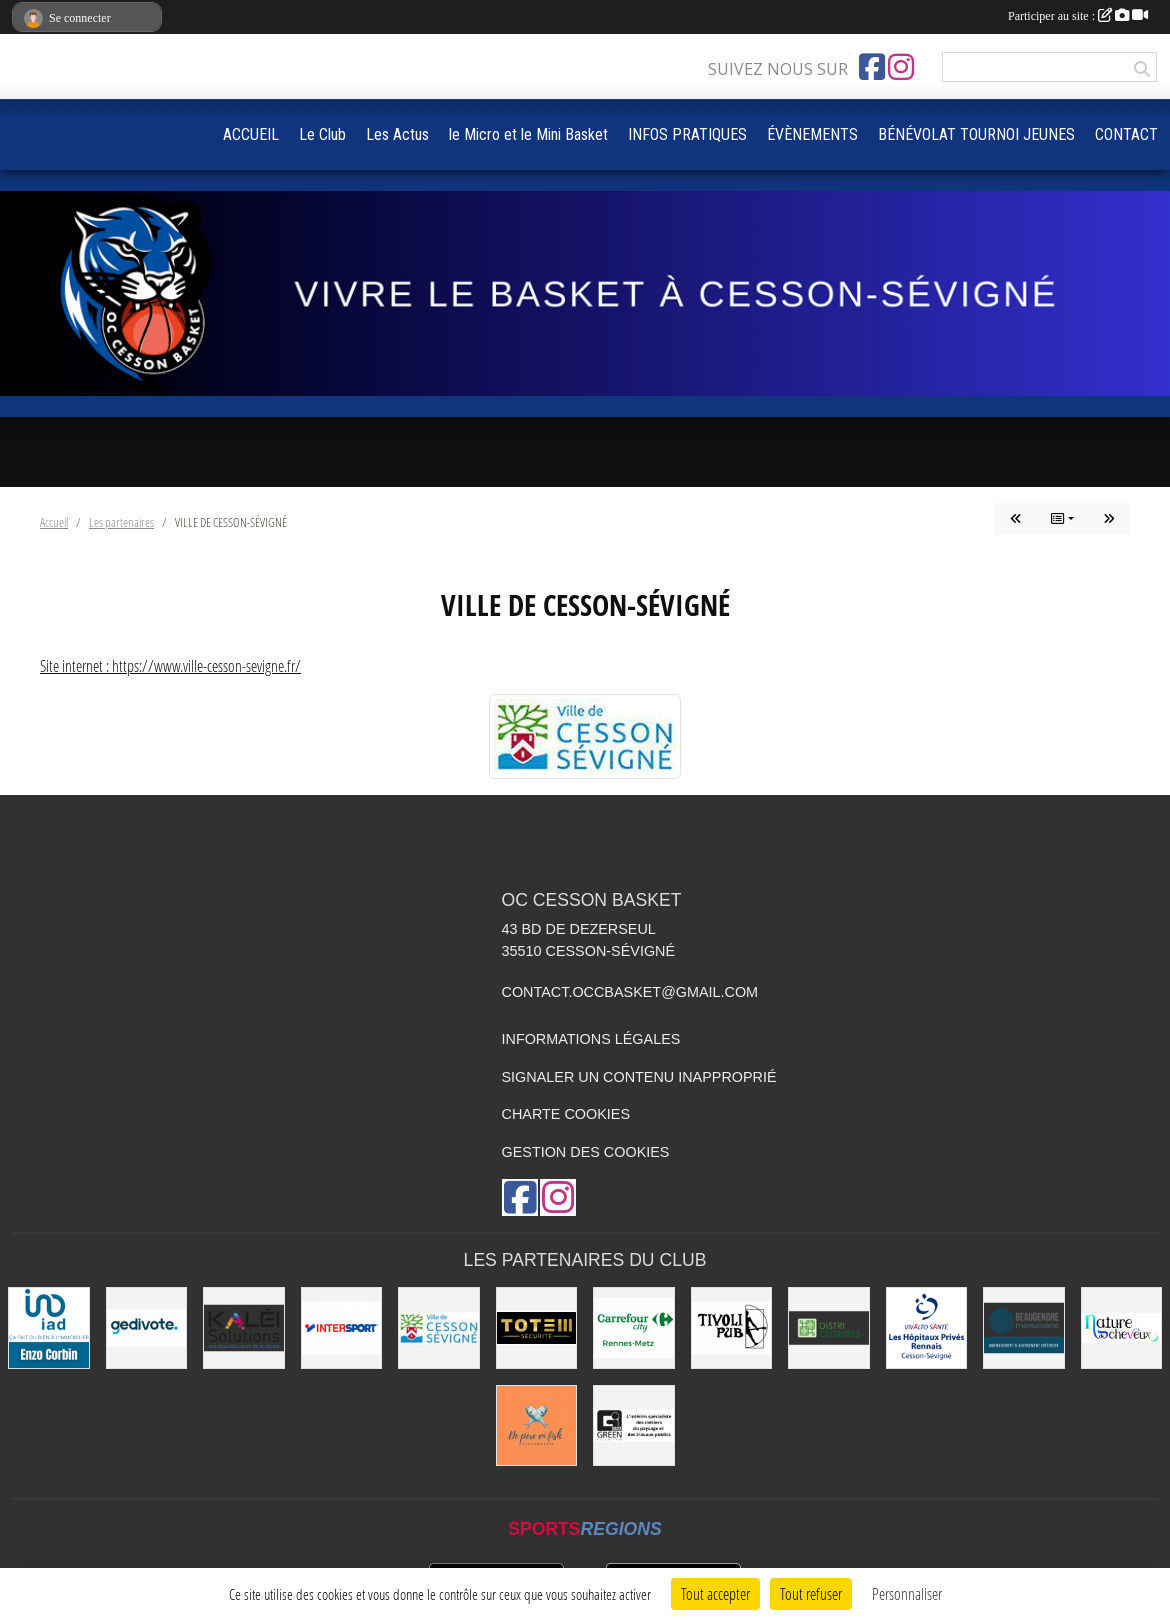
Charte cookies (566, 1114)
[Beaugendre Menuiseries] (1024, 1328)
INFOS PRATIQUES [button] (687, 134)
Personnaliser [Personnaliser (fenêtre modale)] (907, 1593)
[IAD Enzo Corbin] (49, 1328)
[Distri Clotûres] (829, 1328)
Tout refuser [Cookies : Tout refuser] (811, 1593)
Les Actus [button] (397, 134)
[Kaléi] (244, 1328)
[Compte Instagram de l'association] (901, 67)
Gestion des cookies (586, 1152)
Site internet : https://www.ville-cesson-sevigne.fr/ (170, 665)
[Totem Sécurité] (537, 1328)
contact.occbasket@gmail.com (630, 992)
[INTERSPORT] (342, 1328)
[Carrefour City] (634, 1328)
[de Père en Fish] (537, 1426)
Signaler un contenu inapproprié (639, 1077)
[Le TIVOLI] (732, 1328)
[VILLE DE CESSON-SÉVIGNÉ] (439, 1328)
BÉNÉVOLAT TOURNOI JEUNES (976, 134)
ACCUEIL (251, 134)
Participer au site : (1078, 16)
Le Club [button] (322, 134)
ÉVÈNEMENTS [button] (812, 134)
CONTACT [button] (1126, 134)
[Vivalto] (927, 1328)
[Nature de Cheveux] (1122, 1328)
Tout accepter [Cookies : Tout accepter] (715, 1593)
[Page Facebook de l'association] (872, 67)
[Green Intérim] (634, 1426)
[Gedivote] (147, 1328)
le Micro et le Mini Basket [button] (528, 134)
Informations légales (591, 1039)
